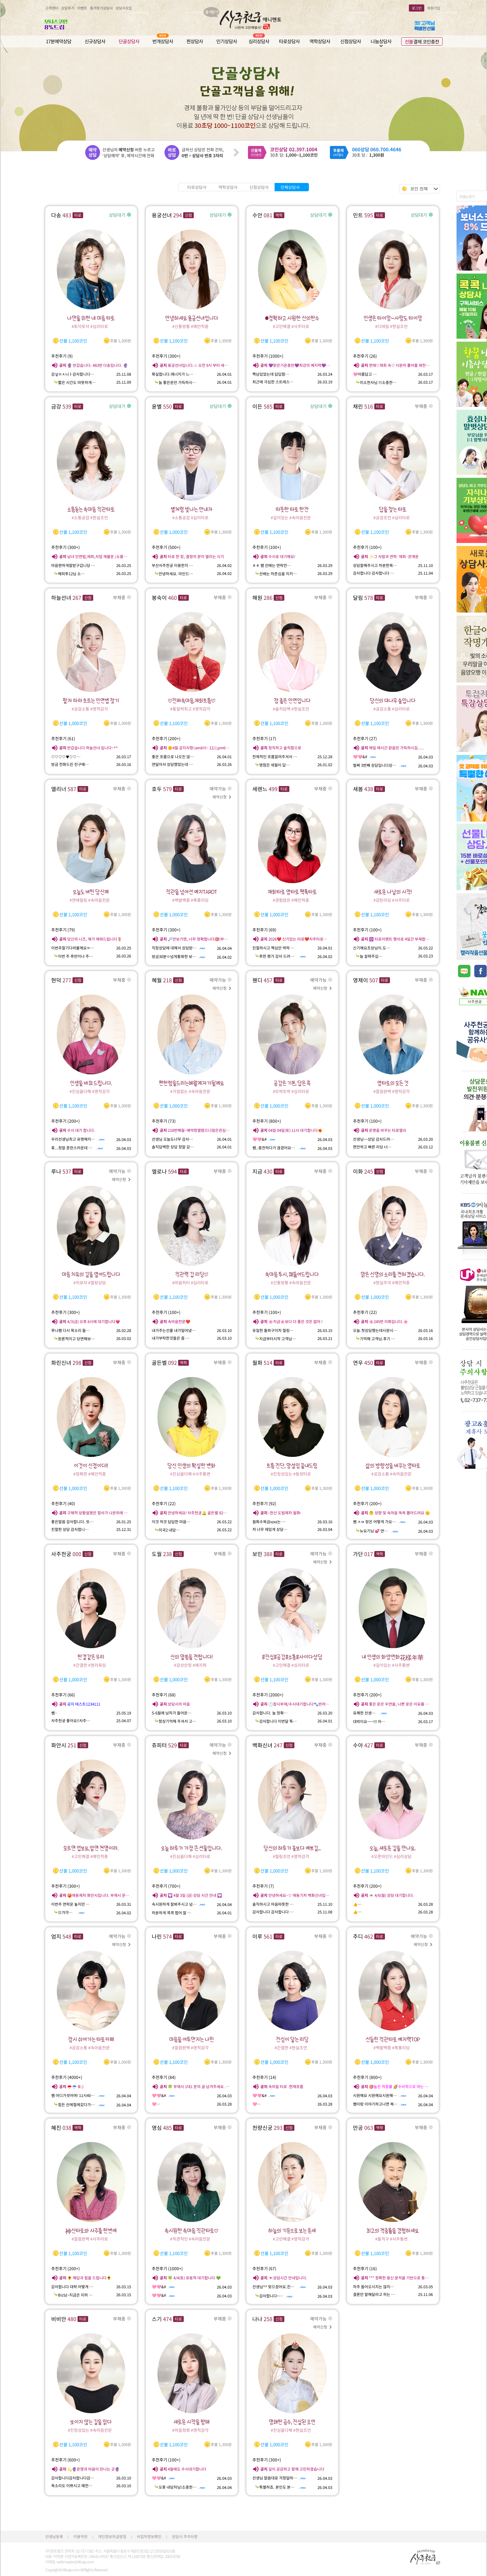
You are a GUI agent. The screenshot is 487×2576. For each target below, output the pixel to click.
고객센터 (51, 7)
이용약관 (80, 2536)
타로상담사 (289, 41)
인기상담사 (226, 41)
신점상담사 (350, 41)
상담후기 (67, 7)
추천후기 (62, 356)
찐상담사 (194, 41)
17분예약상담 (58, 41)
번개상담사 (162, 41)
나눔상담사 (381, 41)
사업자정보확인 (149, 2536)
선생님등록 (54, 2536)
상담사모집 (124, 7)
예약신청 (222, 797)
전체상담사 (290, 187)
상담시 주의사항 (185, 2536)
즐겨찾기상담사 (101, 7)
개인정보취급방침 (112, 2536)
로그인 (417, 7)
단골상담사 (129, 41)
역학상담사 (319, 41)
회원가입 (433, 7)
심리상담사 (259, 41)
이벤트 (82, 7)
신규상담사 (95, 41)
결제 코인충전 (422, 41)
